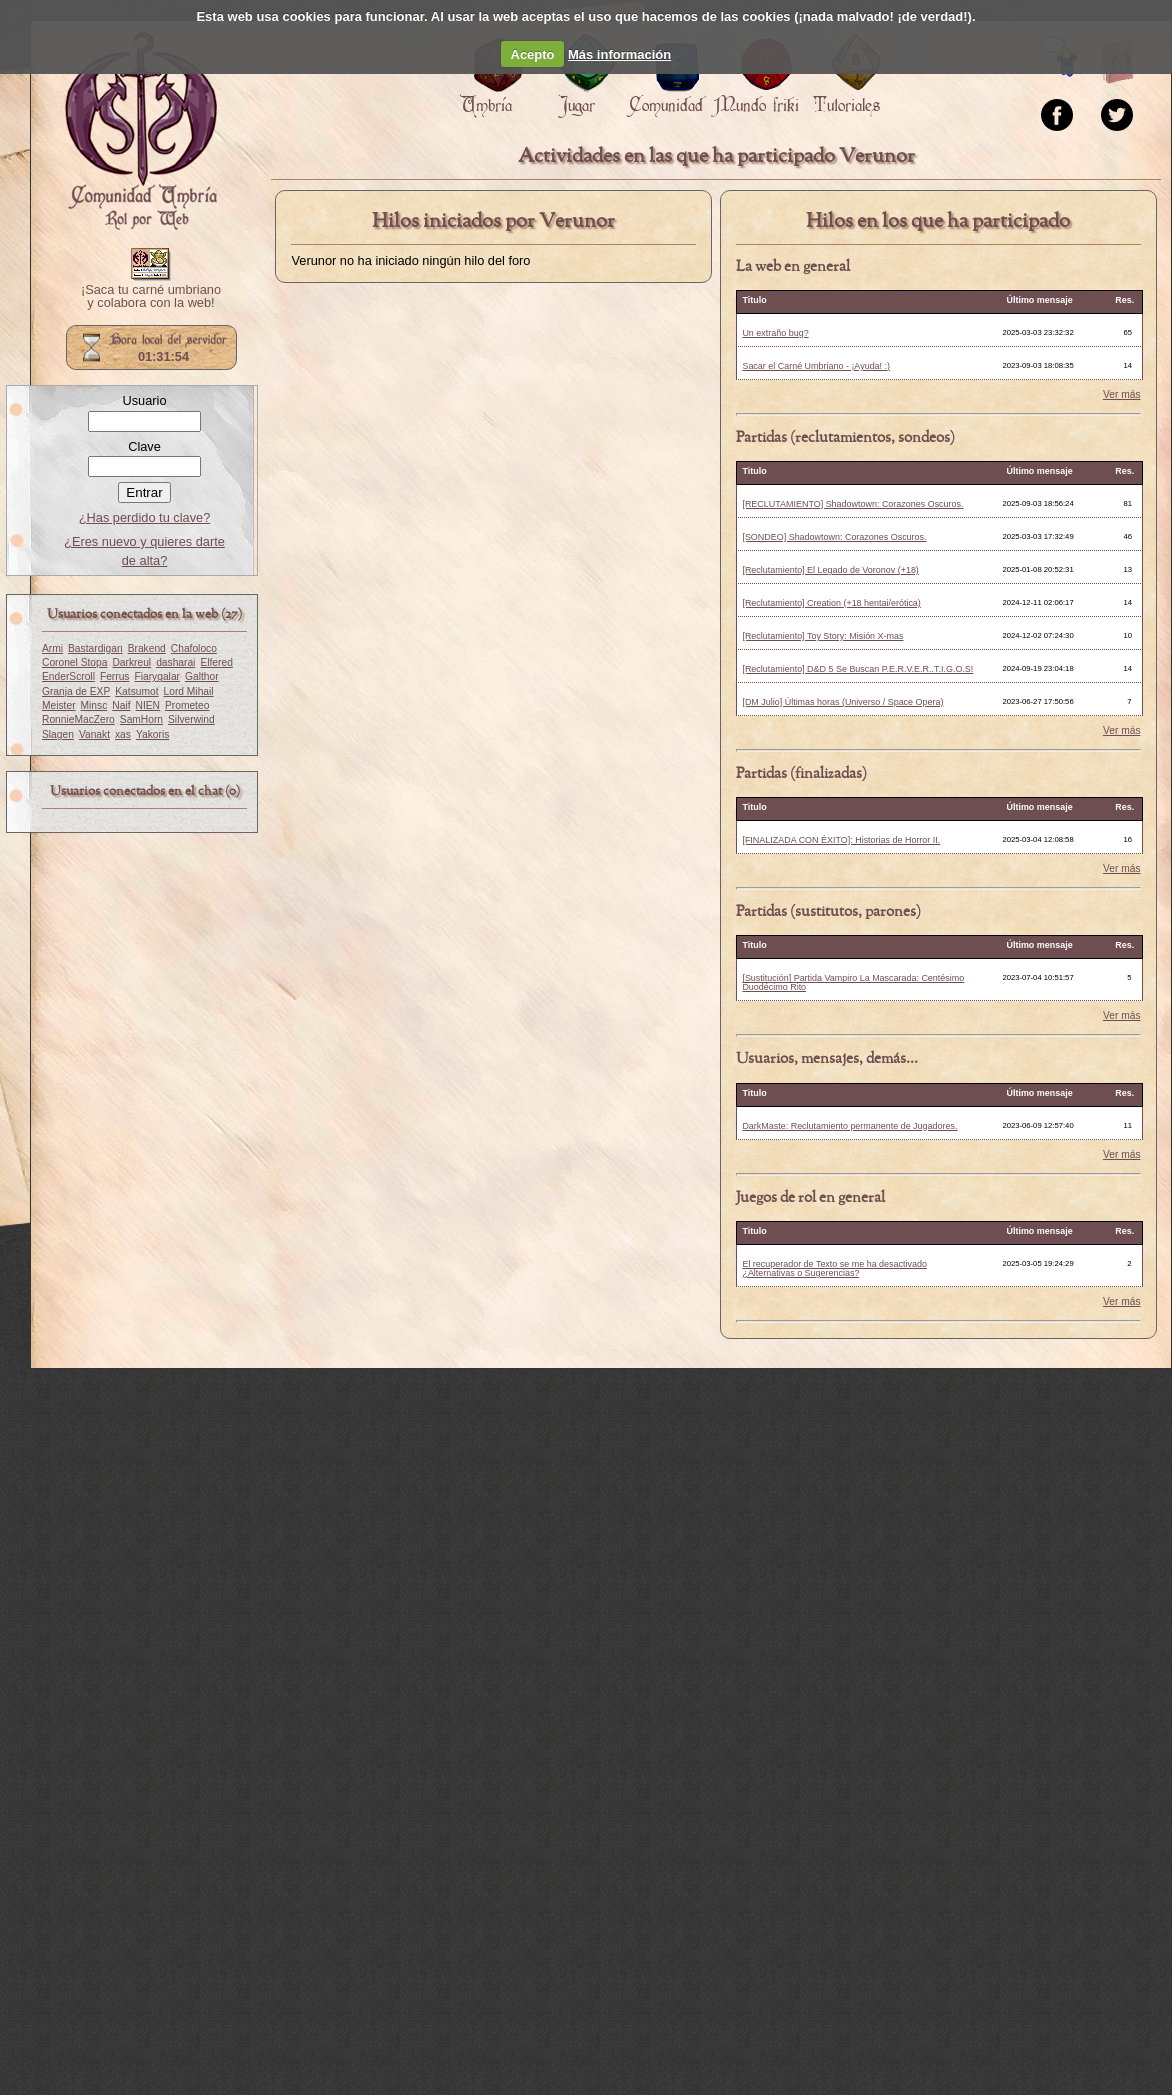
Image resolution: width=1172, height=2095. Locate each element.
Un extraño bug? (775, 333)
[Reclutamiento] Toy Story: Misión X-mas (822, 636)
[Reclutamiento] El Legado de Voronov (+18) (830, 570)
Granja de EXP (76, 691)
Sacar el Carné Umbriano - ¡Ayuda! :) (816, 366)
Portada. (141, 131)
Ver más (1122, 395)
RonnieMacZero (78, 719)
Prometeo (187, 705)
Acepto (533, 54)
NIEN (148, 705)
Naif (121, 705)
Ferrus (115, 676)
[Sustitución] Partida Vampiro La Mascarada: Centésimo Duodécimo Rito (853, 982)
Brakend (147, 648)
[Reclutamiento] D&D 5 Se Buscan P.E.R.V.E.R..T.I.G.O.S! (857, 669)
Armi (52, 648)
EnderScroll (68, 676)
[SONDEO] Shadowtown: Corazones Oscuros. (834, 537)
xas (123, 734)
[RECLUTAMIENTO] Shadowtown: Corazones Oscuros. (852, 504)
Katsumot (136, 691)
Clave (144, 446)
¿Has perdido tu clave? (145, 517)
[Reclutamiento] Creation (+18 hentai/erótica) (831, 603)
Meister (59, 705)
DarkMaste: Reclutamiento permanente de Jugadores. (849, 1126)
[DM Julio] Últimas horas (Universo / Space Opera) (842, 702)
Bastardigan (95, 648)
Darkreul (131, 662)
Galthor (202, 676)
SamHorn (141, 719)
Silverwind (191, 719)
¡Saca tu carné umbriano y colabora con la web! (151, 297)
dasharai (175, 662)
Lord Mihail (189, 691)
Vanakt (94, 734)
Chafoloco (194, 648)
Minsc (94, 705)
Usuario (144, 400)
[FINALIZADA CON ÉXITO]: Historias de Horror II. (841, 840)
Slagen (58, 734)
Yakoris (152, 734)
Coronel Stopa (74, 662)
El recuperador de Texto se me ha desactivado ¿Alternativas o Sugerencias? (834, 1268)
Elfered (216, 662)
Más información (619, 54)
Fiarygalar (157, 676)
